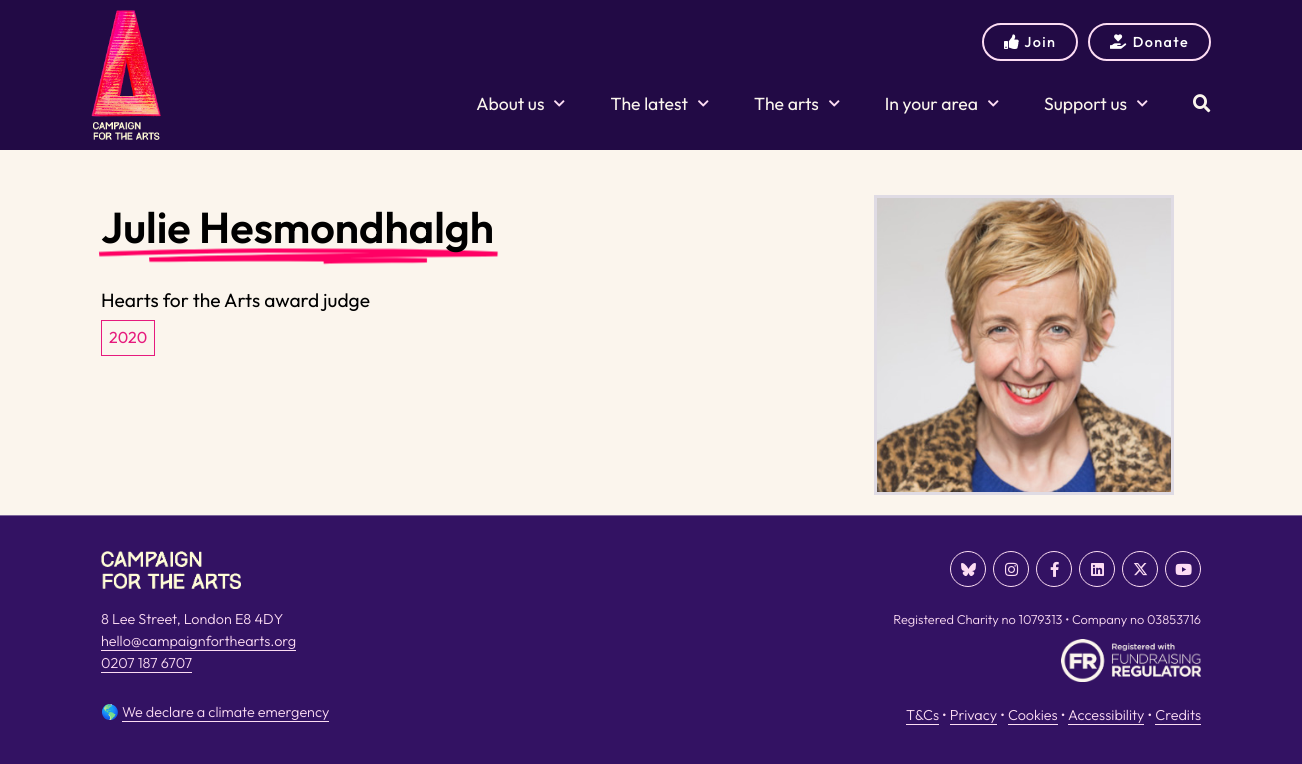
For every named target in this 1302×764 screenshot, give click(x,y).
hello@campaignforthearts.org (198, 641)
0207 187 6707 (146, 663)
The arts (797, 104)
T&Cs (922, 715)
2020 (128, 338)
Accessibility (1106, 715)
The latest (659, 104)
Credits (1178, 715)
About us (520, 104)
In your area (942, 104)
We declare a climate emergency (225, 712)
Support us (1096, 104)
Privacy (973, 715)
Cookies (1033, 715)
